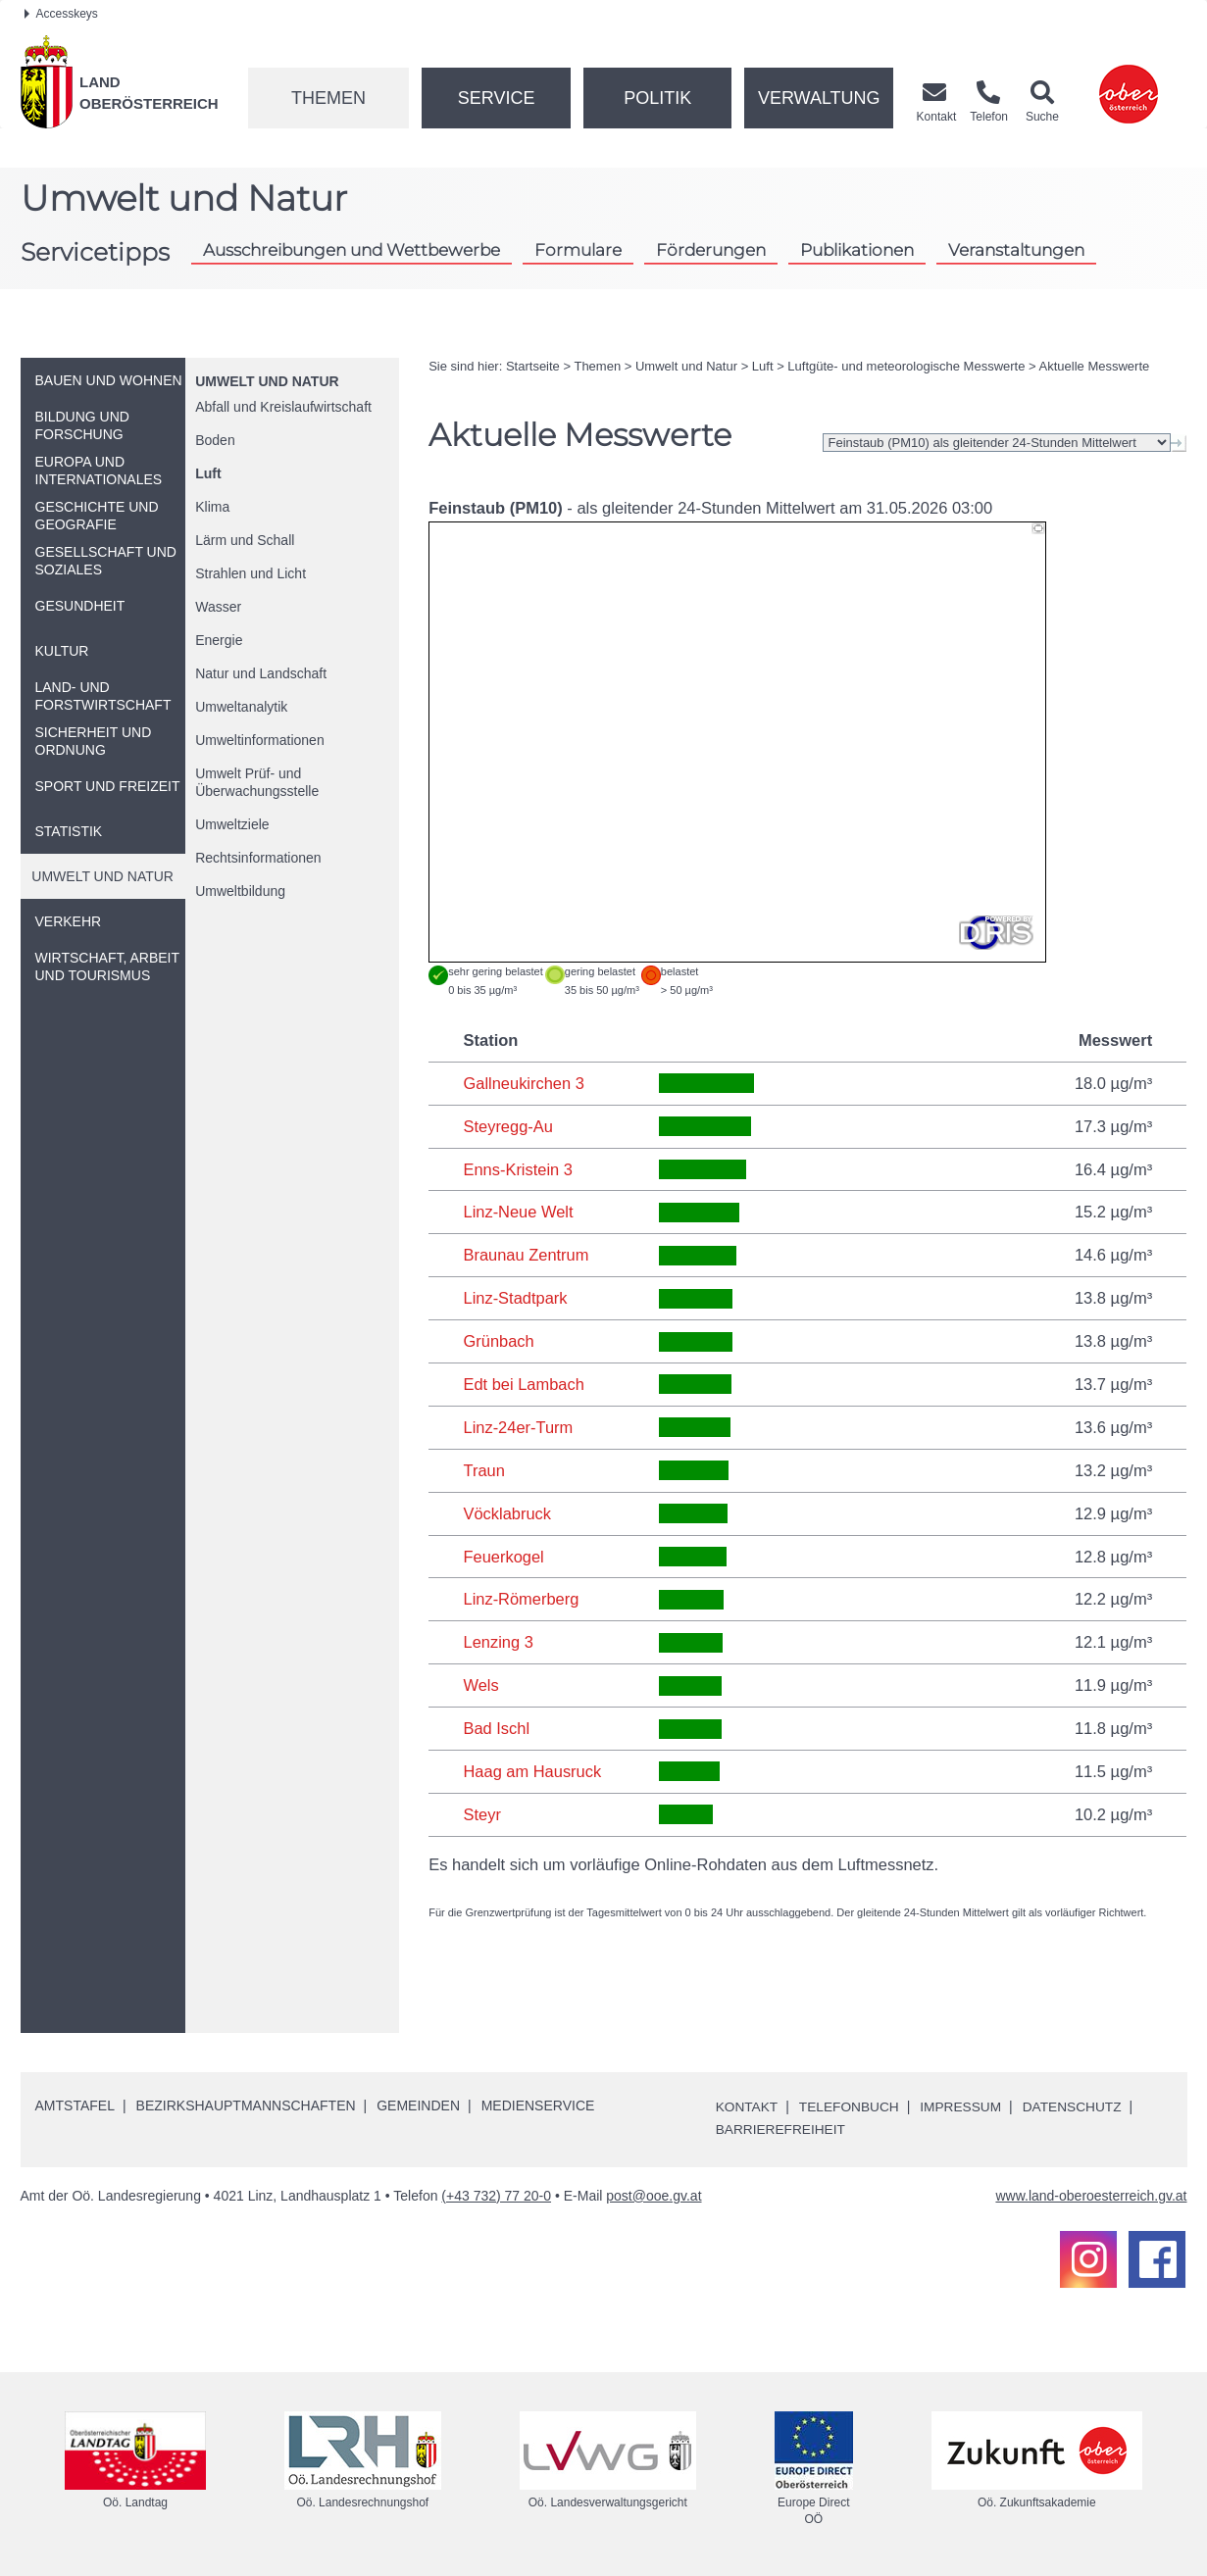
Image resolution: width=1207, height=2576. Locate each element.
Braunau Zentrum (525, 1254)
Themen (328, 98)
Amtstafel (75, 2105)
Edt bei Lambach (523, 1384)
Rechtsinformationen (258, 858)
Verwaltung (819, 98)
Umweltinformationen (260, 740)
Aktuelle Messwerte (1094, 366)
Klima (212, 507)
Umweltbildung (240, 891)
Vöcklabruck (507, 1513)
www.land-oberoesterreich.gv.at (1090, 2195)
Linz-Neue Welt (518, 1211)
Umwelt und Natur (266, 381)
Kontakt (748, 2106)
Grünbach (498, 1341)
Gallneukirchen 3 (523, 1083)
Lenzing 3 (498, 1642)
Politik (657, 98)
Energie (218, 640)
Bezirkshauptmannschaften (246, 2105)
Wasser (218, 607)
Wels (480, 1685)
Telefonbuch (851, 2106)
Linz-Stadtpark (515, 1298)
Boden (214, 440)
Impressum (965, 2106)
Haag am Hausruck (532, 1771)
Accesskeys (61, 14)
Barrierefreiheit (782, 2129)
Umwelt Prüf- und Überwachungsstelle (257, 782)
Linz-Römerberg (520, 1599)
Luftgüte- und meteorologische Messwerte (906, 366)
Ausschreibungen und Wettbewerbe (351, 249)
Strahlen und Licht (250, 573)
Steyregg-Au (508, 1126)
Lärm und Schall (244, 540)
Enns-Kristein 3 (518, 1169)
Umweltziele (232, 824)
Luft (208, 473)
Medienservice (538, 2105)
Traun (484, 1470)
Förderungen (711, 249)
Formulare (578, 249)
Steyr (482, 1814)
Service (496, 98)
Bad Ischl (496, 1728)
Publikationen (857, 249)
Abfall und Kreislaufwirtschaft (283, 407)
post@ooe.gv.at (653, 2195)
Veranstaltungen (1016, 249)
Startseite (533, 366)
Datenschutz (1079, 2106)
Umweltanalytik (241, 707)
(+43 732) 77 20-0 (496, 2195)
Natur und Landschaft (261, 673)
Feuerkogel (503, 1556)
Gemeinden (418, 2105)
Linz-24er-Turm (518, 1427)
